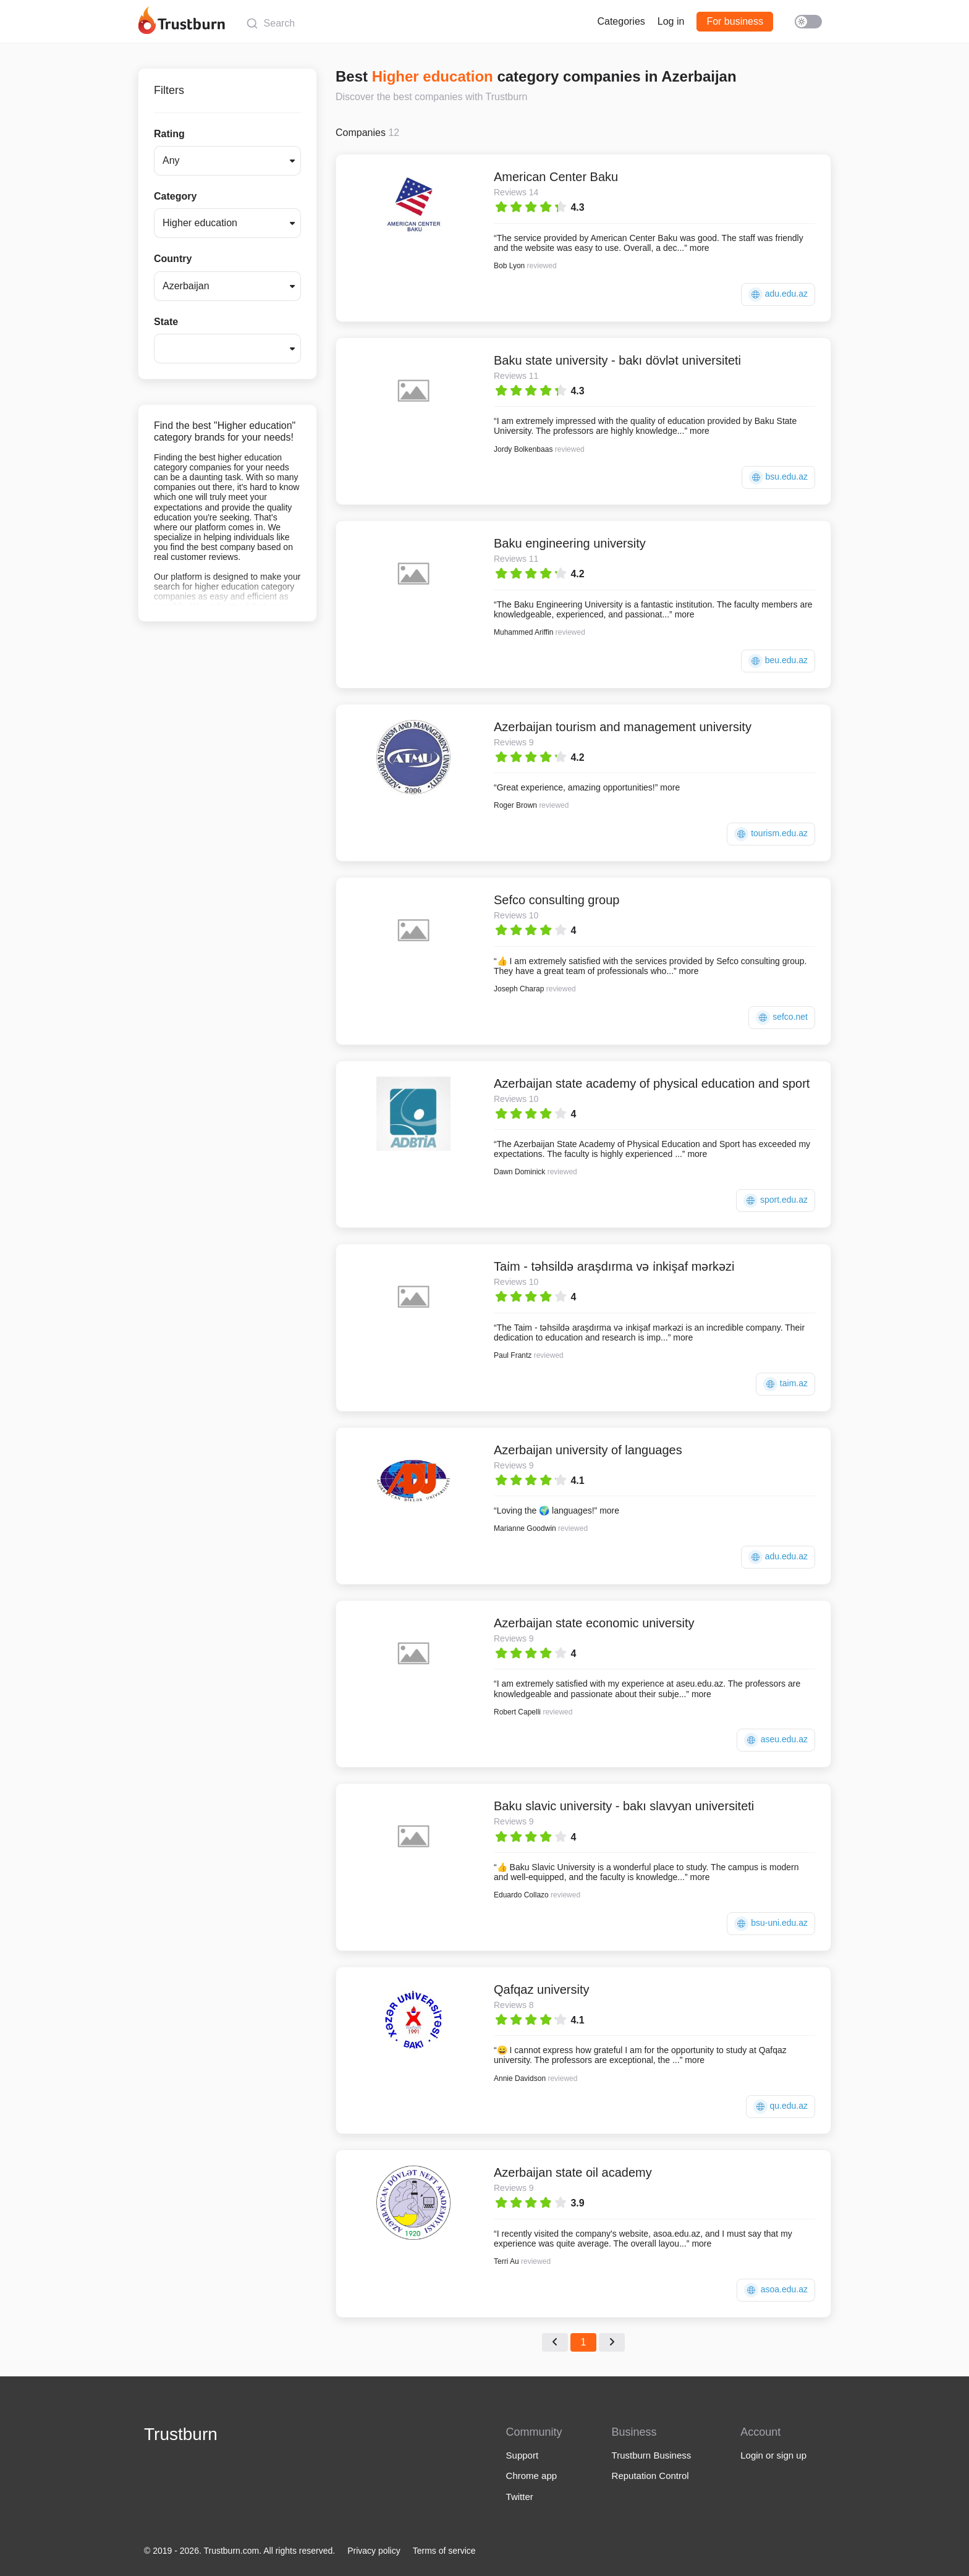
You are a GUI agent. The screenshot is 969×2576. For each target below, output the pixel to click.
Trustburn (181, 2434)
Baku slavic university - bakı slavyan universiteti (624, 1806)
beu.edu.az (778, 661)
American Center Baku (556, 177)
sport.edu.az (775, 1200)
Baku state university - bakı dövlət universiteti (617, 360)
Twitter (519, 2496)
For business (734, 21)
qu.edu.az (780, 2106)
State (166, 321)
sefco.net (782, 1017)
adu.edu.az (778, 294)
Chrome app (531, 2475)
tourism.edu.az (771, 834)
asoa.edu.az (776, 2290)
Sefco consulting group (556, 900)
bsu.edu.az (778, 477)
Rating (169, 134)
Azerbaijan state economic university (594, 1623)
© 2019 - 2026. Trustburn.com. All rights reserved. (239, 2551)
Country (173, 258)
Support (522, 2455)
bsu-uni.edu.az (771, 1924)
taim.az (785, 1384)
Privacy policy (373, 2551)
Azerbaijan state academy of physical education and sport (652, 1083)
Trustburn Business (652, 2455)
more (699, 248)
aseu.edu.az (776, 1740)
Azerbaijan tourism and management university (622, 727)
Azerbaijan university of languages (588, 1450)
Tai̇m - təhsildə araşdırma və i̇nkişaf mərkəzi (614, 1266)
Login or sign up (773, 2455)
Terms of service (444, 2551)
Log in (671, 21)
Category (175, 196)
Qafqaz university (542, 1989)
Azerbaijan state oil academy (573, 2172)
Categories (621, 21)
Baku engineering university (570, 543)
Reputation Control (650, 2475)
